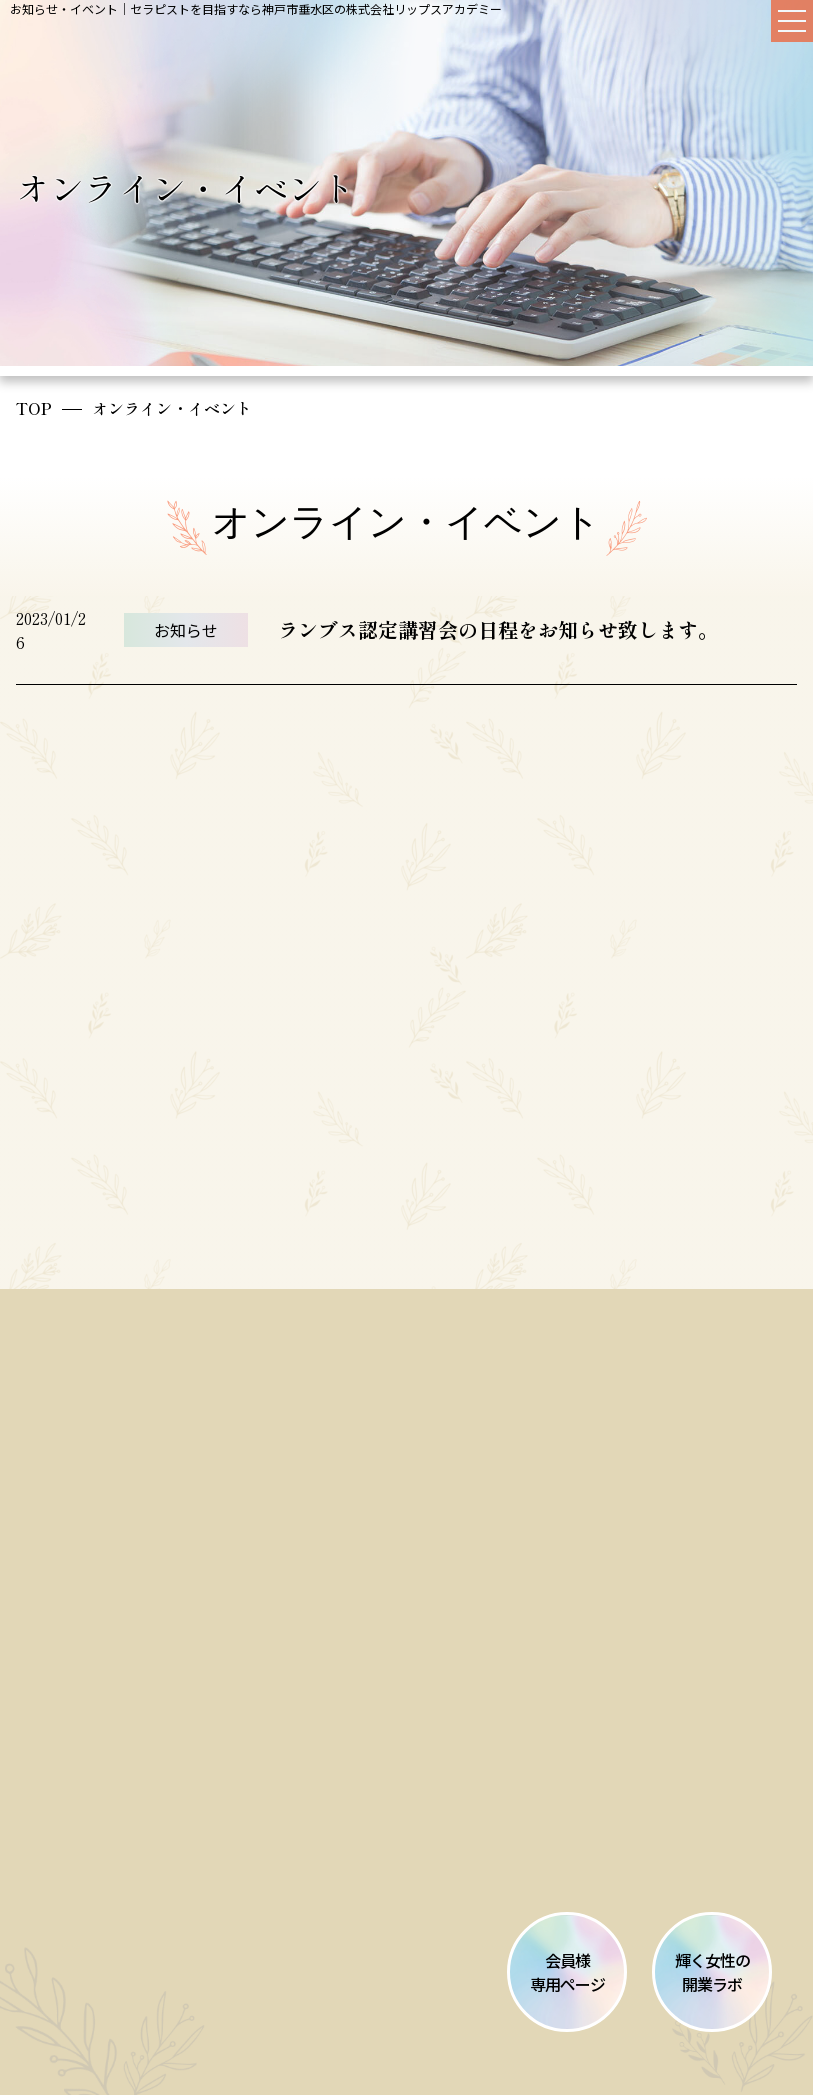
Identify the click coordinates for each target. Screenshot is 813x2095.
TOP (34, 408)
